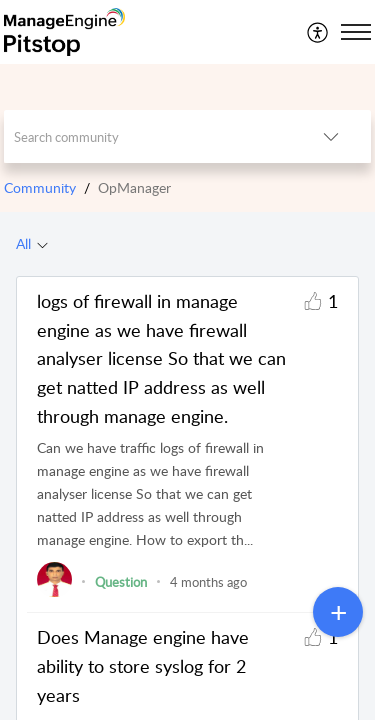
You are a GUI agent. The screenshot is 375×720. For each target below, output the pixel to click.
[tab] (32, 244)
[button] (318, 32)
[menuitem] (318, 32)
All (23, 243)
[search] (148, 136)
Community (40, 187)
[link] (54, 592)
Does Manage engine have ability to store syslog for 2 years (143, 666)
